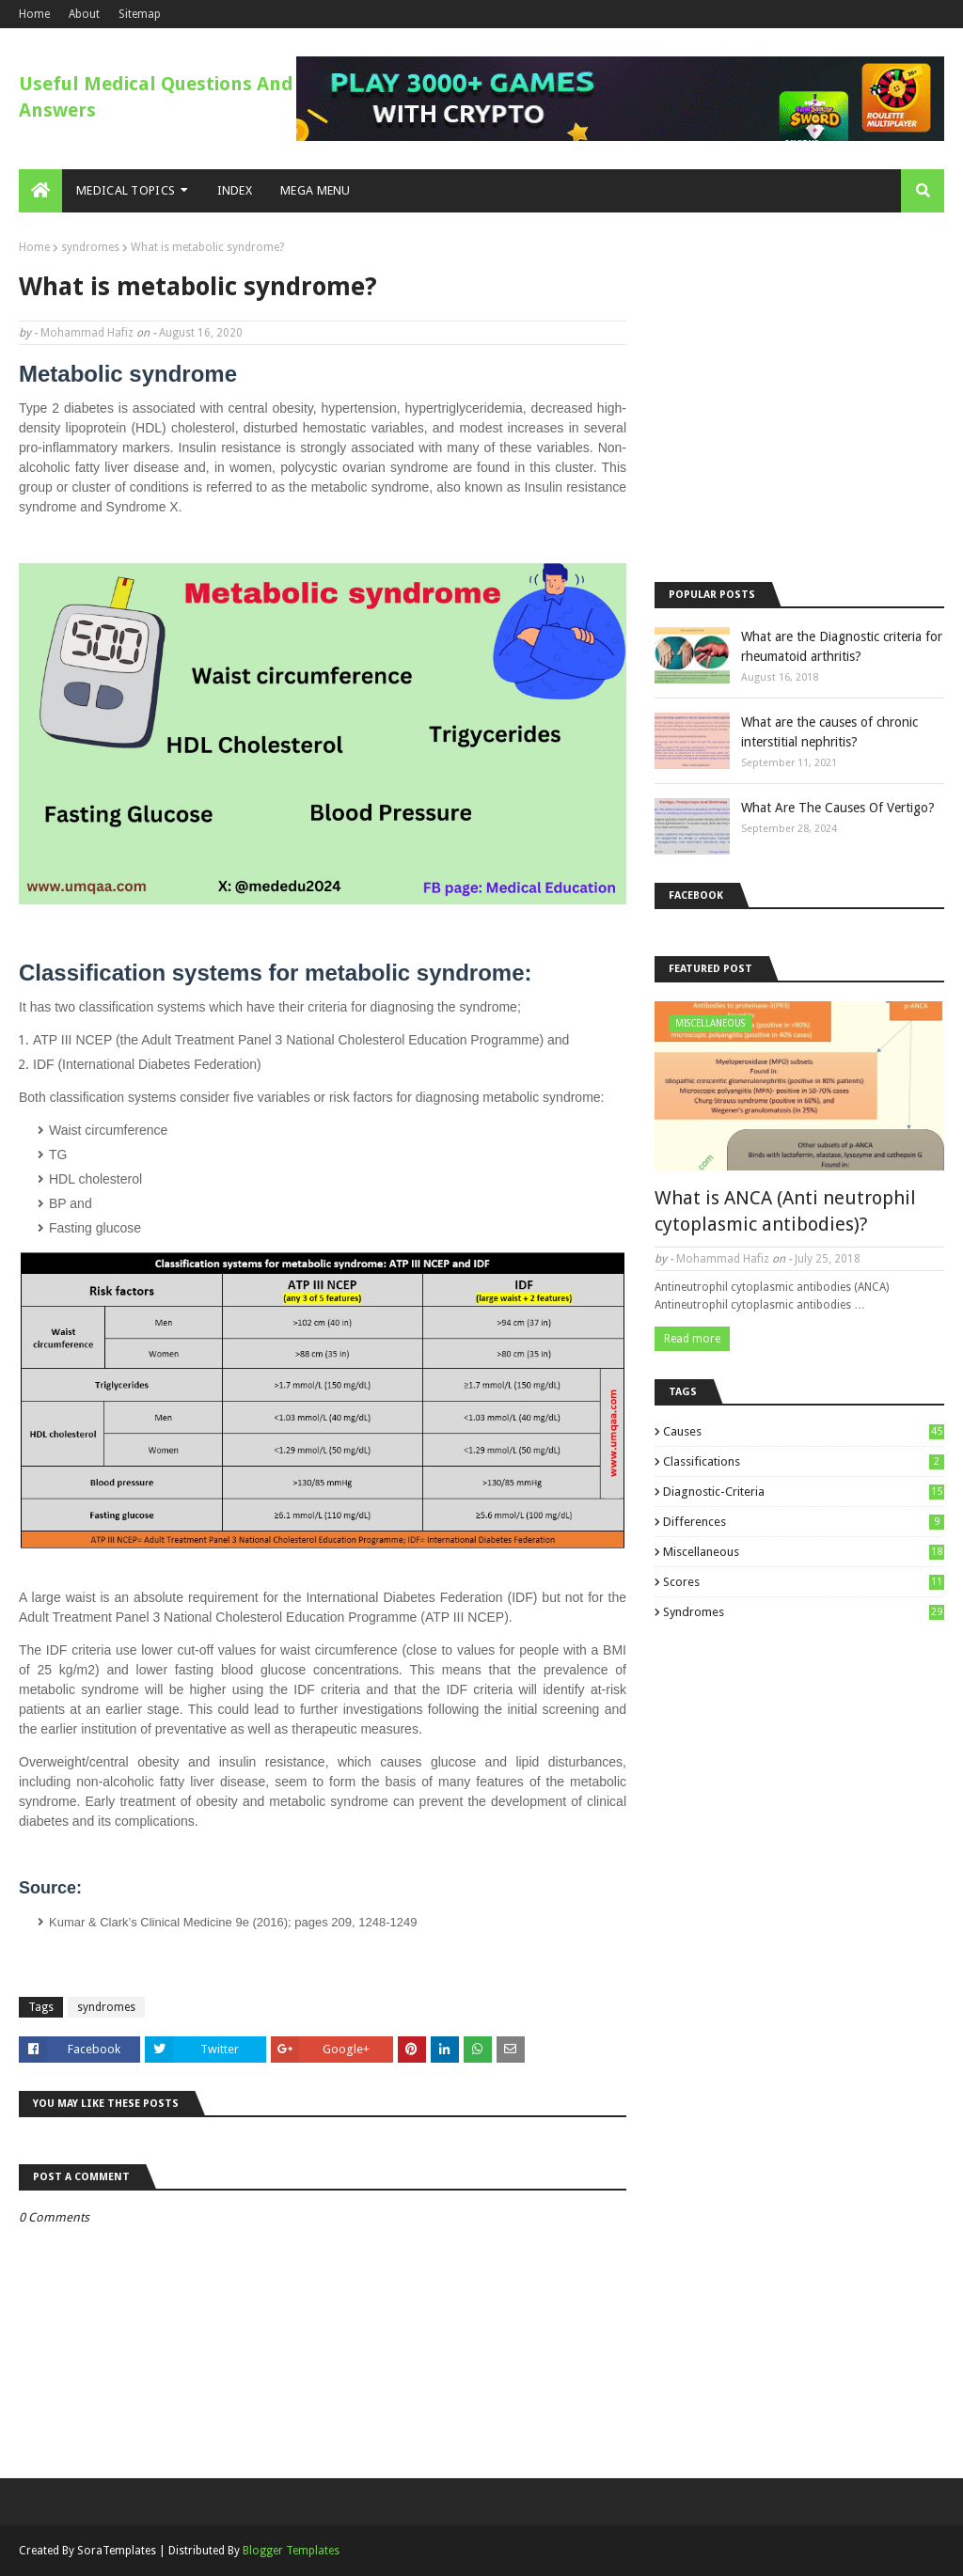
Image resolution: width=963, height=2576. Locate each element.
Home (34, 14)
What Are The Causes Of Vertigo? (838, 807)
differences (803, 1522)
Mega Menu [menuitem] (315, 190)
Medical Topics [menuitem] (125, 190)
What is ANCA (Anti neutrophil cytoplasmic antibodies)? (785, 1210)
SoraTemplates (116, 2550)
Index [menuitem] (235, 190)
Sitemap (139, 14)
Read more (692, 1338)
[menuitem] (40, 190)
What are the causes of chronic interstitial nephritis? (829, 732)
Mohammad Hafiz (87, 332)
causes (803, 1431)
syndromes (90, 247)
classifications (803, 1461)
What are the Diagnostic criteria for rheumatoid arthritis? (841, 646)
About (84, 14)
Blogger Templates (291, 2550)
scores (803, 1582)
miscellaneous (803, 1552)
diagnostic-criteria (803, 1491)
